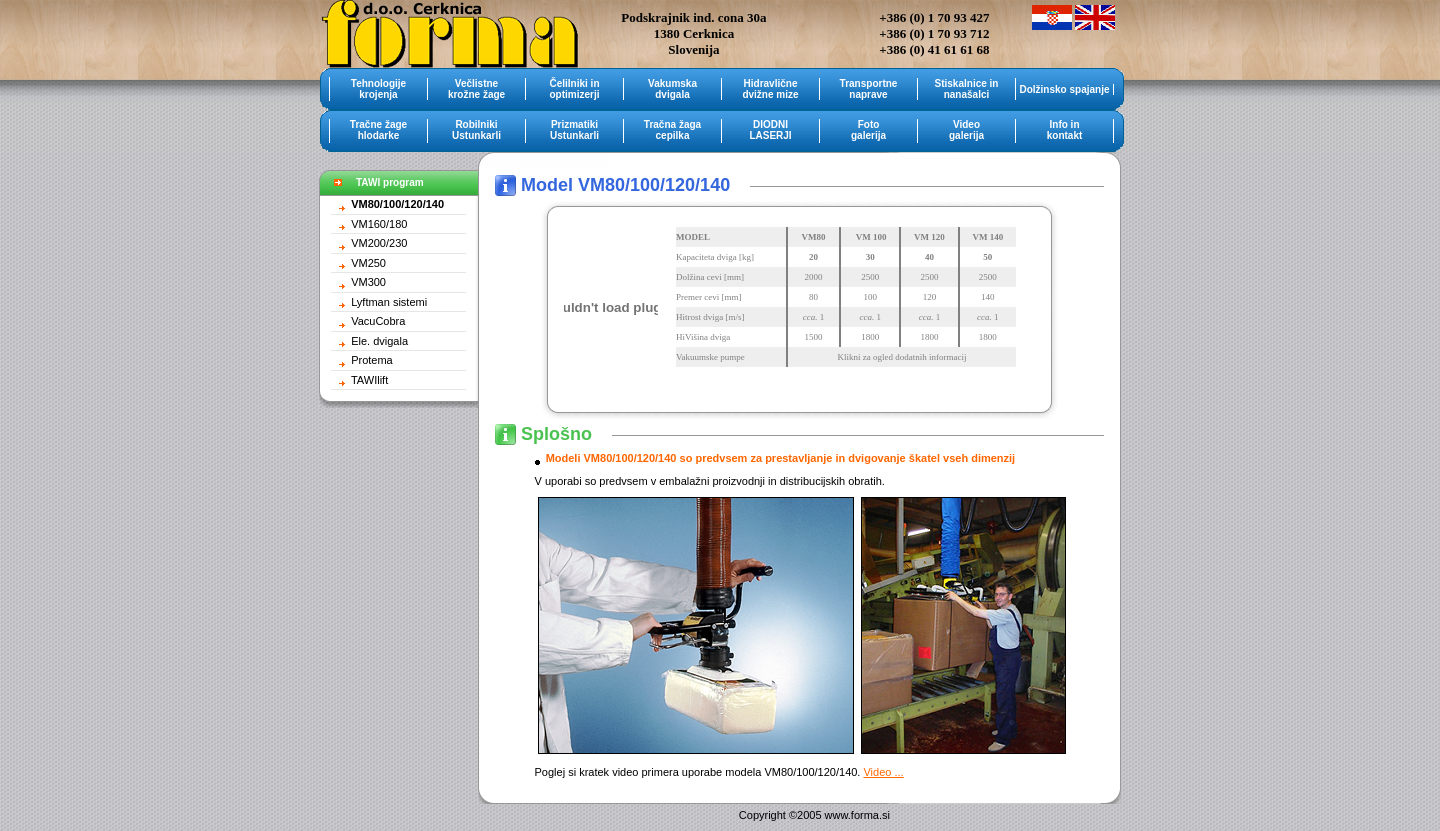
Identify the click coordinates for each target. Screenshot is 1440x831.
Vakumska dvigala (672, 89)
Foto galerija (868, 130)
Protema (372, 360)
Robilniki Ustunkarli (476, 130)
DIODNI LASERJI (770, 130)
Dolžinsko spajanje (1064, 89)
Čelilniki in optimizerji (574, 89)
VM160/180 (379, 224)
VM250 (368, 263)
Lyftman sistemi (389, 302)
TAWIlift (369, 380)
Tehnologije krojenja (378, 89)
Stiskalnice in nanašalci (967, 89)
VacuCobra (378, 321)
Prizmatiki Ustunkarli (574, 130)
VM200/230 (379, 243)
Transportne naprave (869, 89)
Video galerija (966, 130)
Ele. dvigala (379, 341)
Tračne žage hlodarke (378, 130)
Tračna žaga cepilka (672, 130)
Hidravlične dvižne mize (770, 89)
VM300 (368, 282)
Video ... (883, 772)
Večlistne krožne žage (476, 89)
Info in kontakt (1065, 130)
